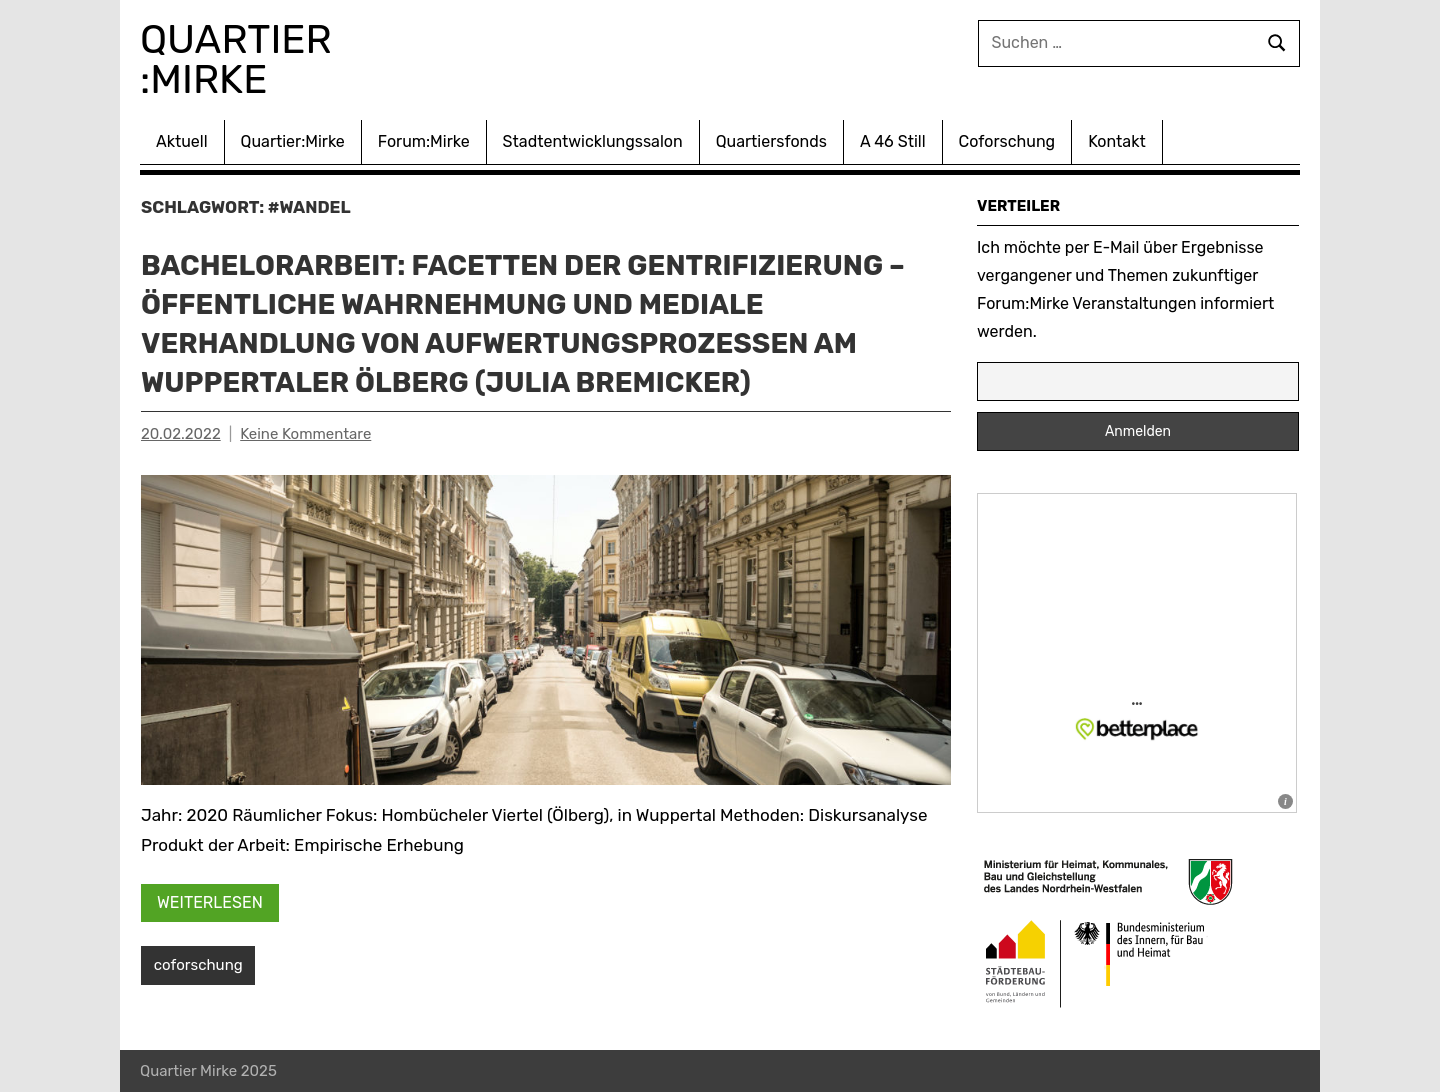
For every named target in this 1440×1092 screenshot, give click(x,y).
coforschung (198, 965)
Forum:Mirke (424, 141)
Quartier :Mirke (241, 59)
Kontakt (1117, 141)
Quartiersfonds (771, 141)
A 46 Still (893, 141)
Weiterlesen (210, 902)
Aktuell (182, 141)
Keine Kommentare (305, 434)
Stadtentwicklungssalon (593, 141)
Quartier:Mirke (293, 141)
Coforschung (1007, 141)
